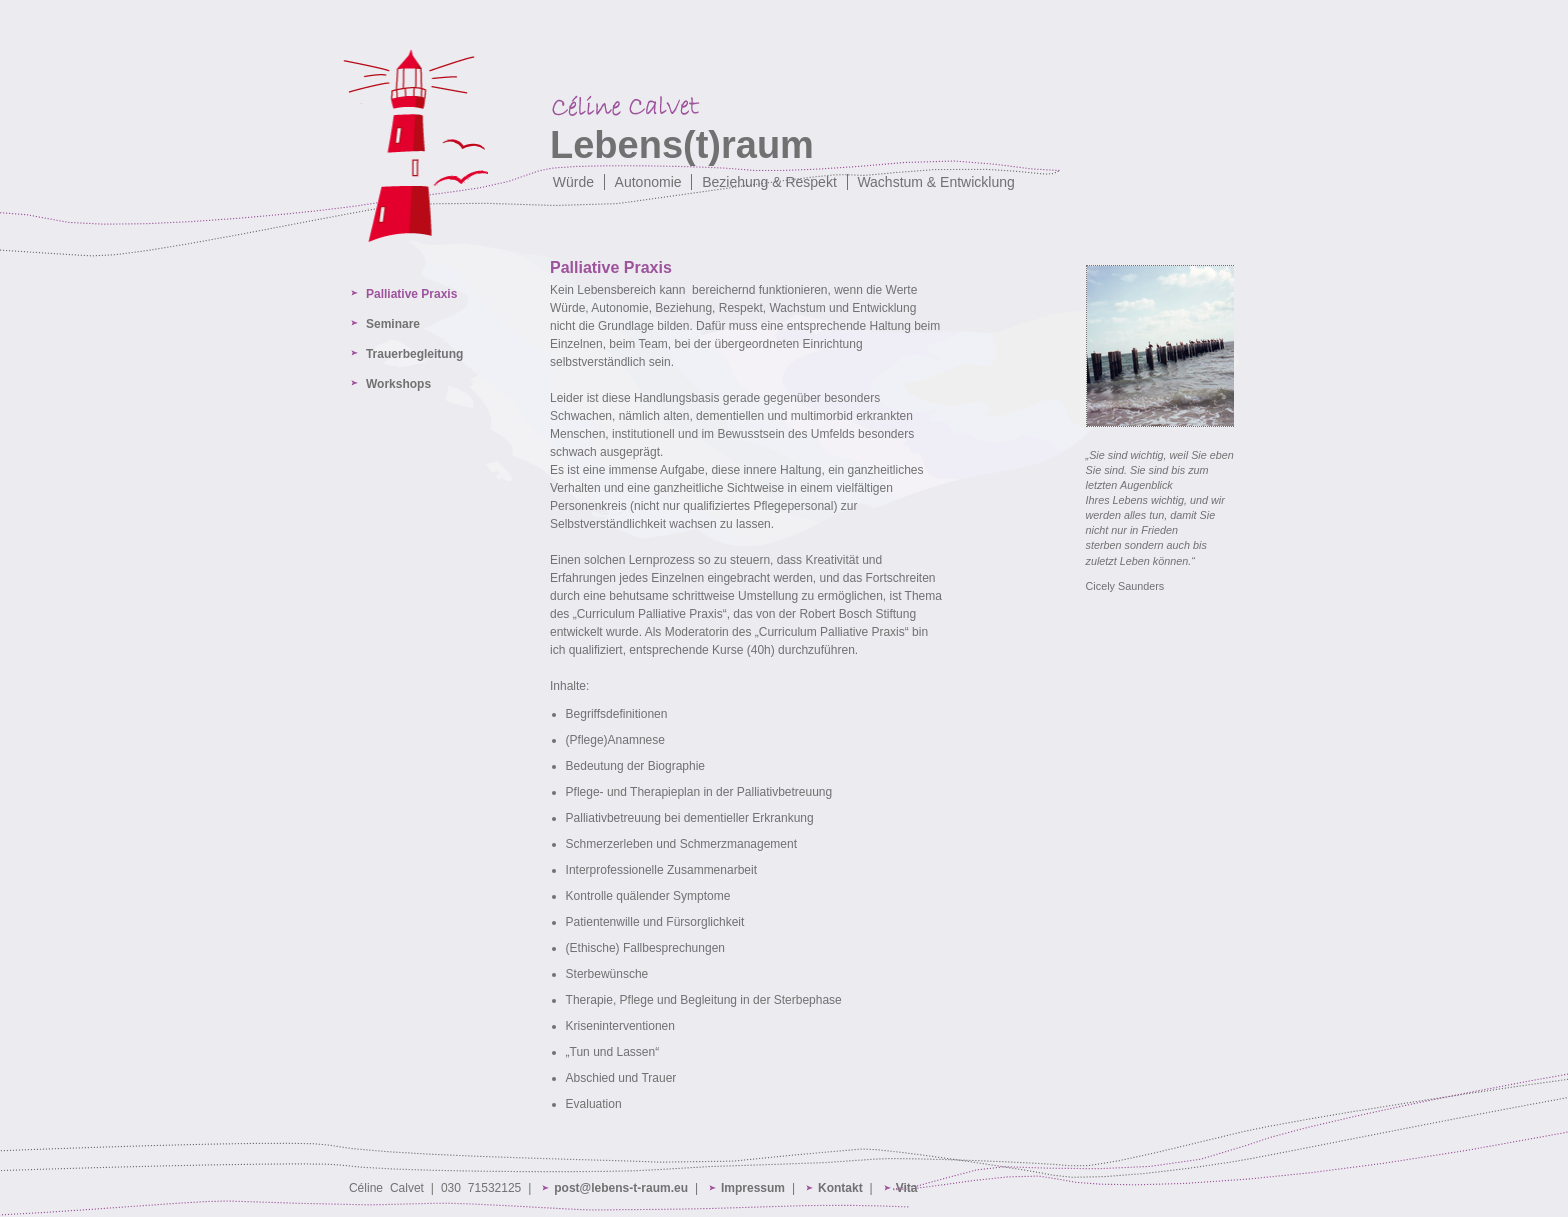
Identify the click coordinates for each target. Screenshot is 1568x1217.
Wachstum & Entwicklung (935, 182)
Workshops (398, 384)
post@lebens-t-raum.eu (621, 1188)
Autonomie (648, 182)
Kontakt (840, 1188)
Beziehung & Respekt (769, 182)
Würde (573, 182)
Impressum (753, 1188)
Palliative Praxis (411, 294)
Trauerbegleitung (414, 354)
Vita (907, 1188)
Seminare (393, 324)
